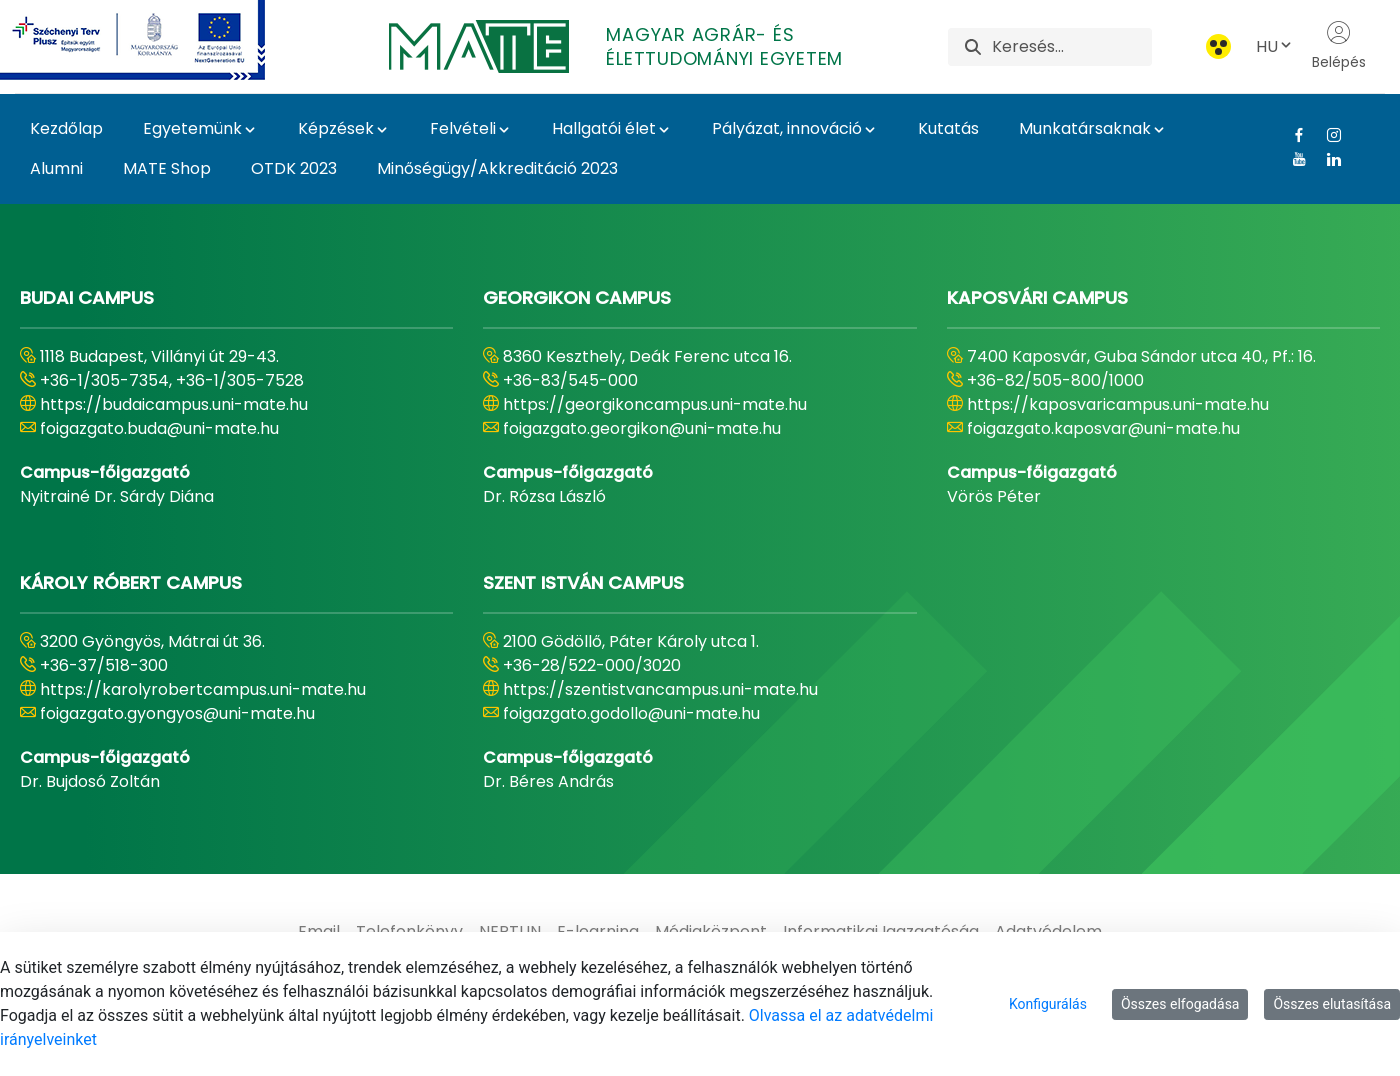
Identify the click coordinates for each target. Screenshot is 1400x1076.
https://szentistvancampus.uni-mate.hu (660, 689)
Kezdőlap (66, 128)
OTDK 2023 (294, 168)
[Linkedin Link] (1326, 159)
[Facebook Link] (1291, 135)
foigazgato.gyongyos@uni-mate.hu (177, 713)
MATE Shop (167, 168)
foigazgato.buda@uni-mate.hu (159, 428)
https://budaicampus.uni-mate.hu (174, 404)
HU (1275, 46)
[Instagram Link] (1326, 135)
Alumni (56, 168)
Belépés (1339, 46)
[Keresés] (1071, 47)
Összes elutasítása (1332, 1004)
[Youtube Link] (1291, 159)
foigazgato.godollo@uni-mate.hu (631, 713)
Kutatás (948, 128)
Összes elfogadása (1180, 1004)
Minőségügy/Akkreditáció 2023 (497, 168)
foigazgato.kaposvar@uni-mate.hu (1103, 428)
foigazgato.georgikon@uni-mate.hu (642, 428)
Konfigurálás (1048, 1004)
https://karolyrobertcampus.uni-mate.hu (203, 689)
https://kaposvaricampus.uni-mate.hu (1118, 404)
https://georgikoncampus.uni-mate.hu (655, 404)
